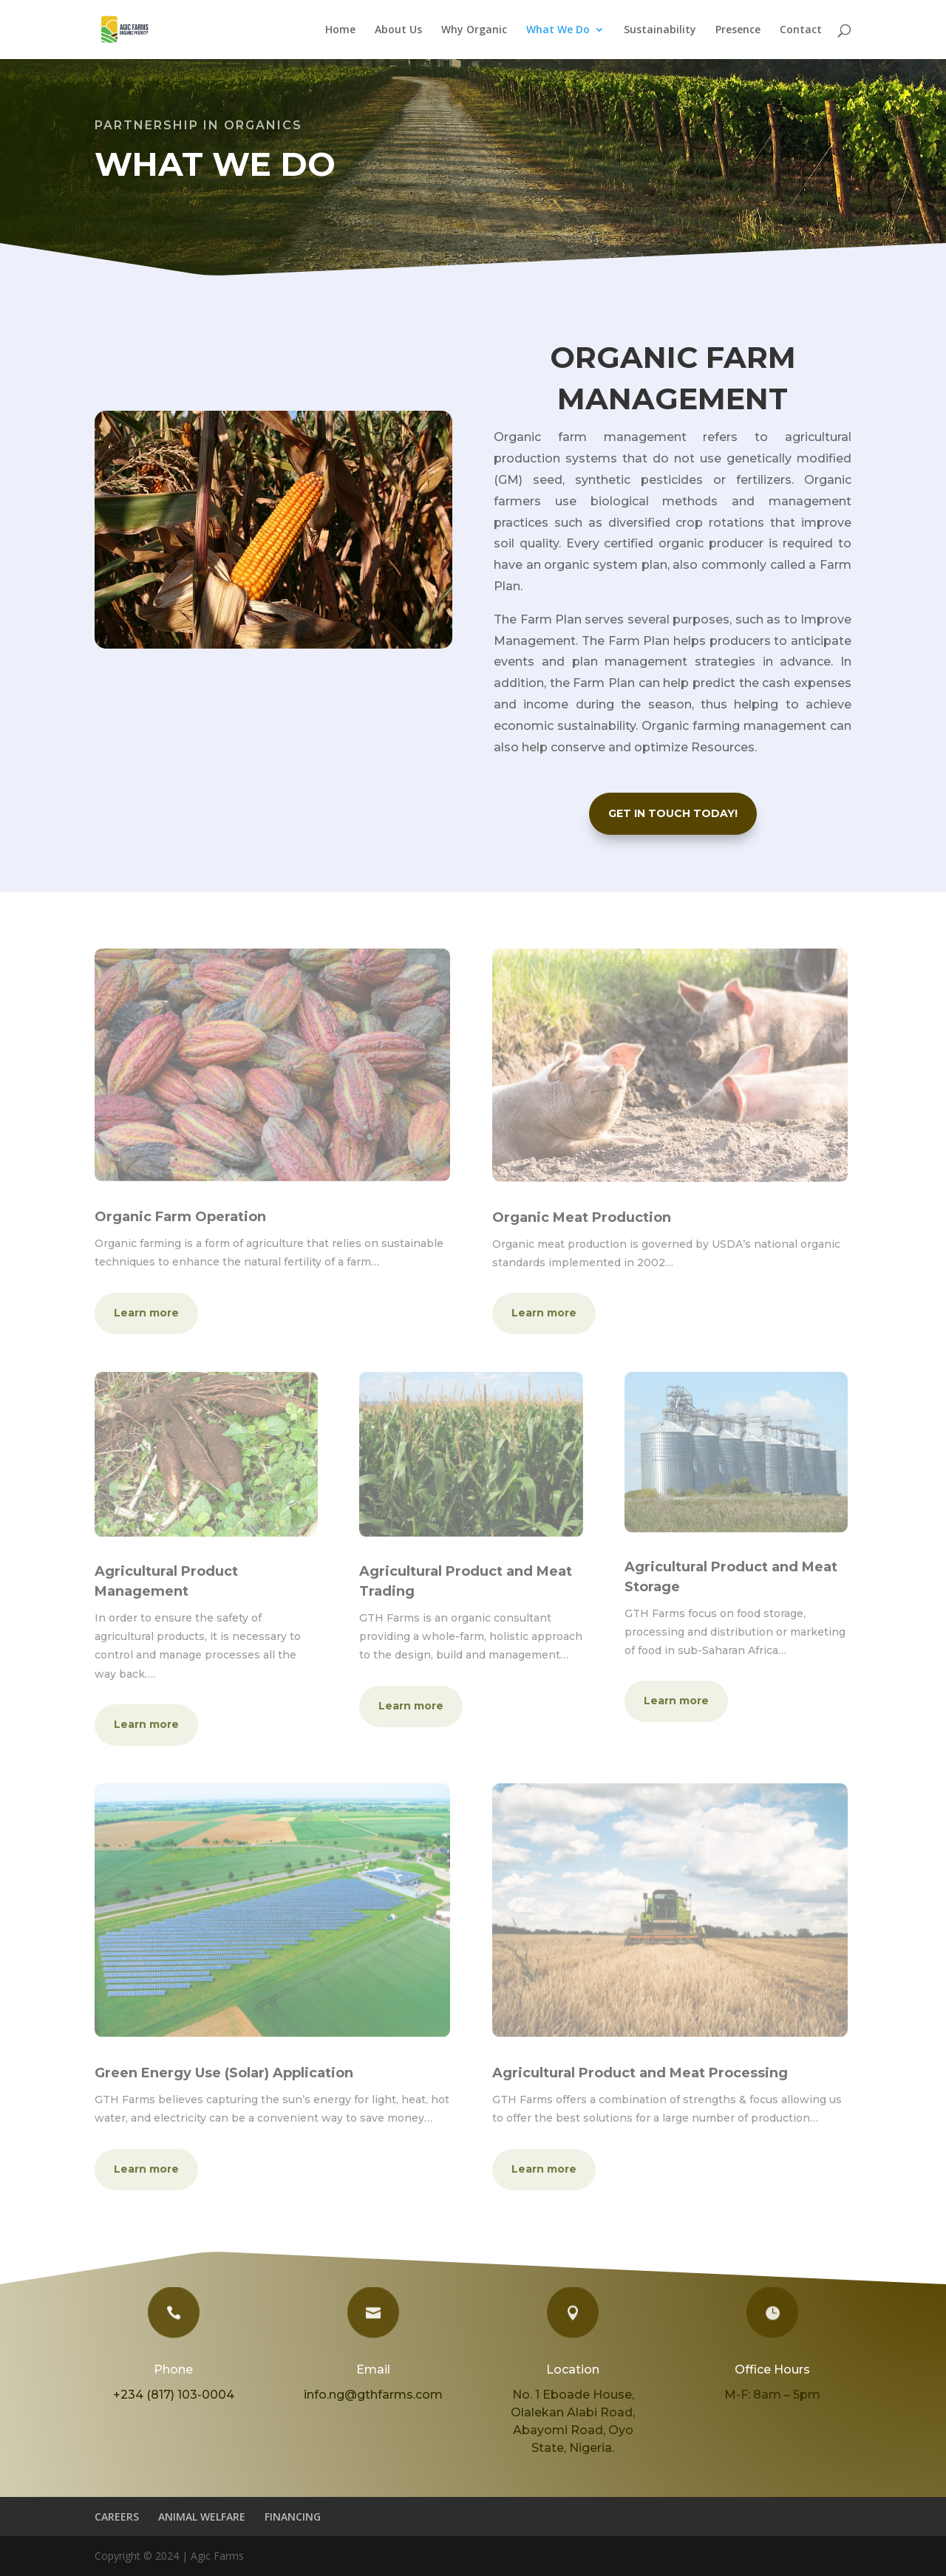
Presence (737, 30)
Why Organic (474, 30)
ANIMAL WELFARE (201, 2517)
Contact (801, 30)
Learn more (146, 1312)
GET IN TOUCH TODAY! (673, 813)
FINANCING (293, 2517)
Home (340, 30)
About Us (398, 30)
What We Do (558, 30)
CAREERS (117, 2517)
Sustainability (660, 30)
